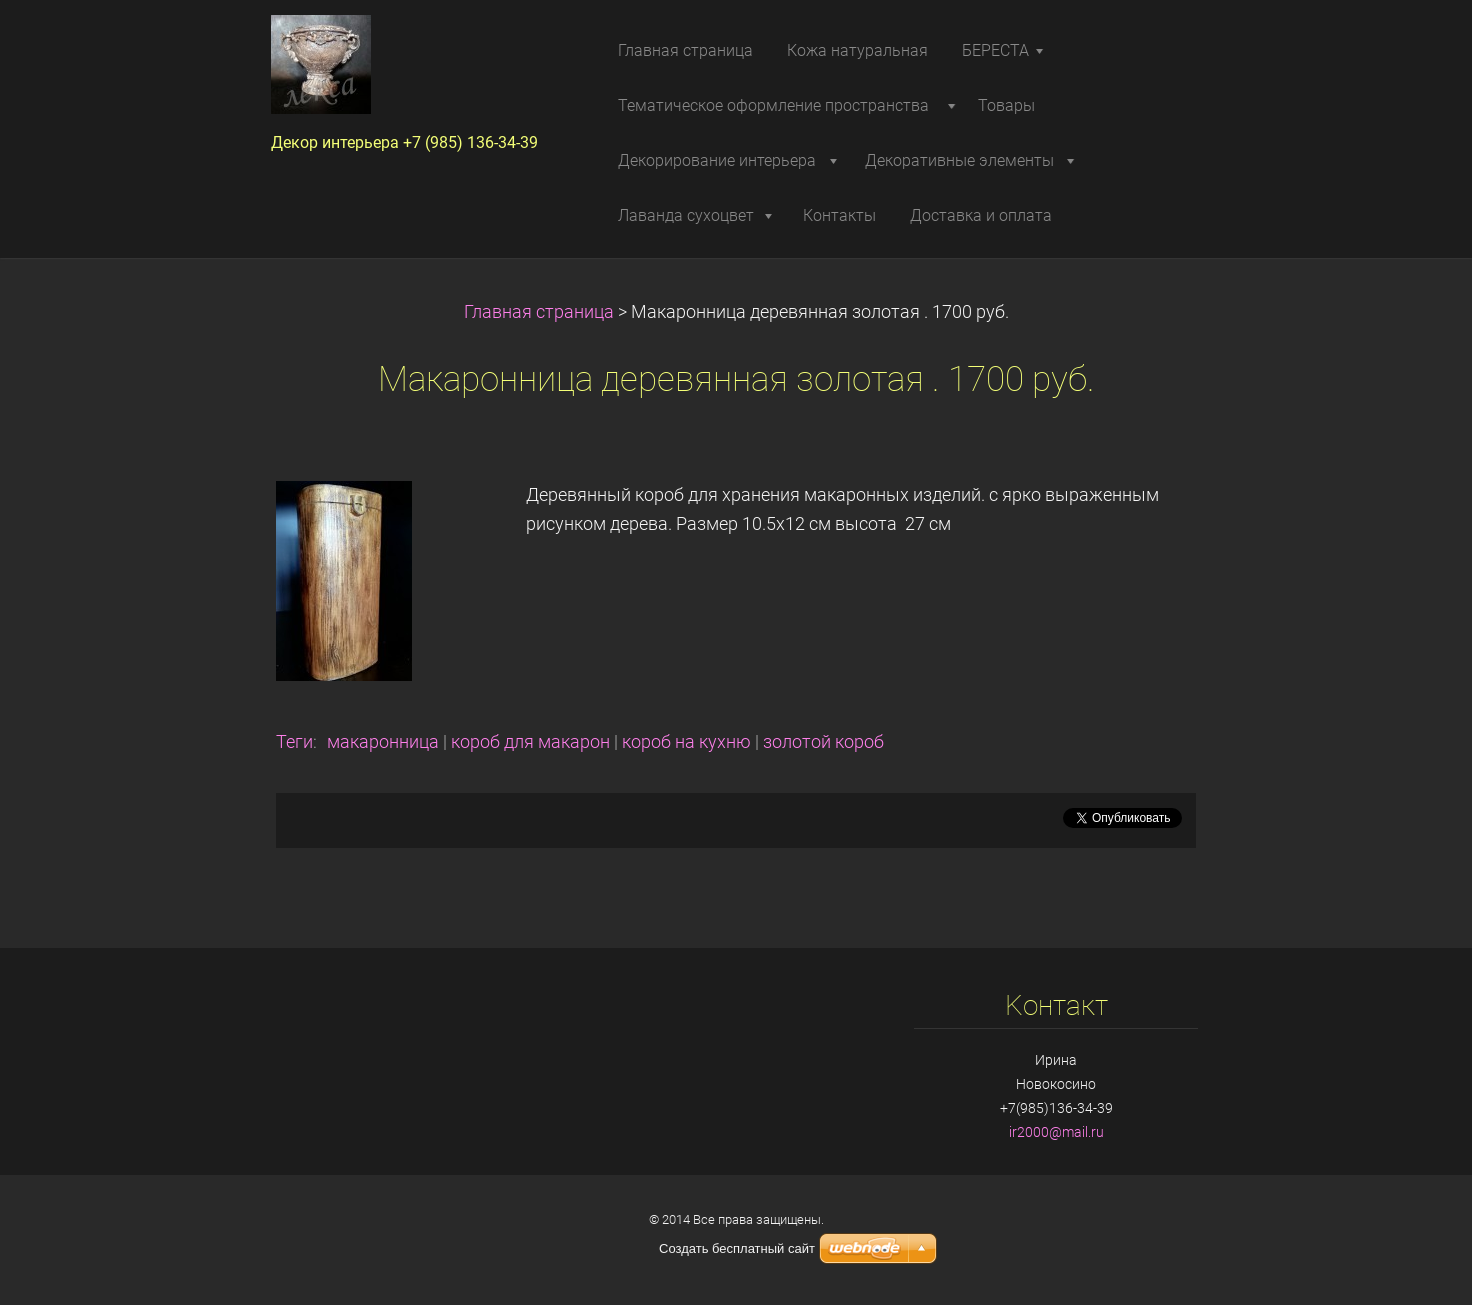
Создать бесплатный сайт (737, 1248)
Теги (294, 742)
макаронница (383, 742)
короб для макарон (530, 742)
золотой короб (823, 742)
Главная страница (539, 312)
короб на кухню (686, 742)
